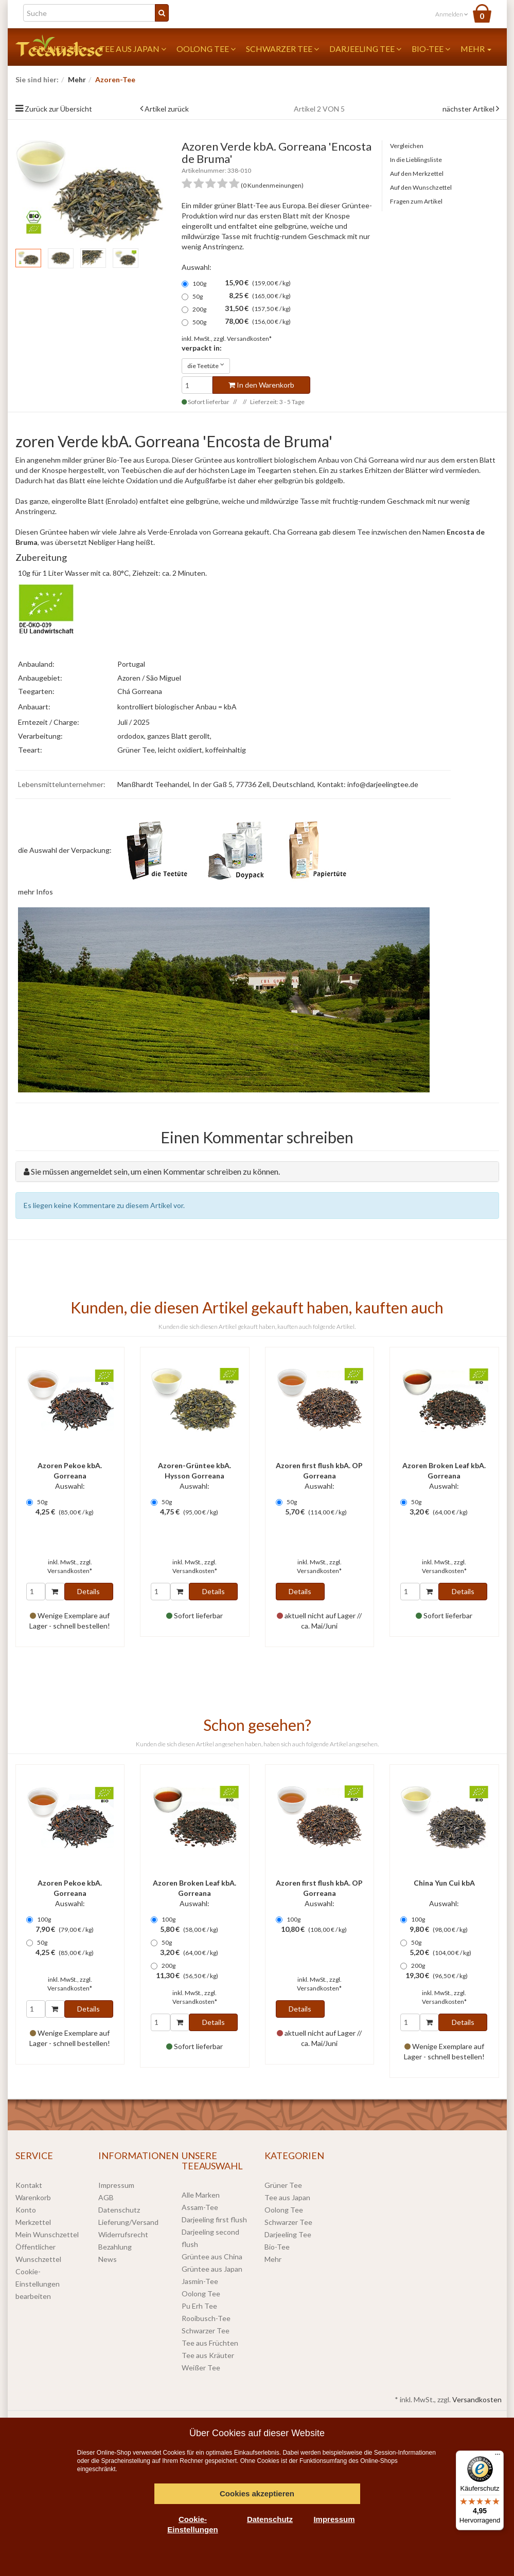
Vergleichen (406, 146)
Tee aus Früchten (210, 2343)
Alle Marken (201, 2194)
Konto (25, 2209)
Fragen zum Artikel (416, 201)
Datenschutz (119, 2209)
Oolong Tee (206, 48)
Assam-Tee (200, 2207)
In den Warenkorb (261, 384)
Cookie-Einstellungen (192, 2524)
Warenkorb (33, 2197)
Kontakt (28, 2185)
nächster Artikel (469, 108)
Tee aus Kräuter (208, 2355)
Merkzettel (33, 2222)
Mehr (475, 48)
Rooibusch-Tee (206, 2318)
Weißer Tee (201, 2367)
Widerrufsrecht (123, 2234)
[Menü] (497, 2457)
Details (88, 1591)
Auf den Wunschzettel (421, 187)
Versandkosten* (249, 338)
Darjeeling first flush (214, 2219)
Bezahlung (115, 2246)
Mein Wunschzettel (47, 2234)
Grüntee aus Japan (212, 2268)
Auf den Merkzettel (417, 173)
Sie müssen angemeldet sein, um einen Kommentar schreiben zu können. (155, 1171)
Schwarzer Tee (282, 48)
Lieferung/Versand (128, 2222)
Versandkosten (477, 2399)
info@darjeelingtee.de (382, 784)
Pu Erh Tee (199, 2305)
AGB (106, 2197)
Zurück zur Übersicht (58, 108)
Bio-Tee (431, 48)
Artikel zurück (167, 108)
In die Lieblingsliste (416, 159)
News (107, 2259)
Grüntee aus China (212, 2256)
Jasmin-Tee (200, 2281)
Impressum (116, 2185)
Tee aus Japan (132, 48)
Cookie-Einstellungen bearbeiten (37, 2283)
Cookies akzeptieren (257, 2493)
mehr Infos (35, 891)
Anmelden (451, 14)
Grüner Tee (283, 2185)
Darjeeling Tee (365, 48)
